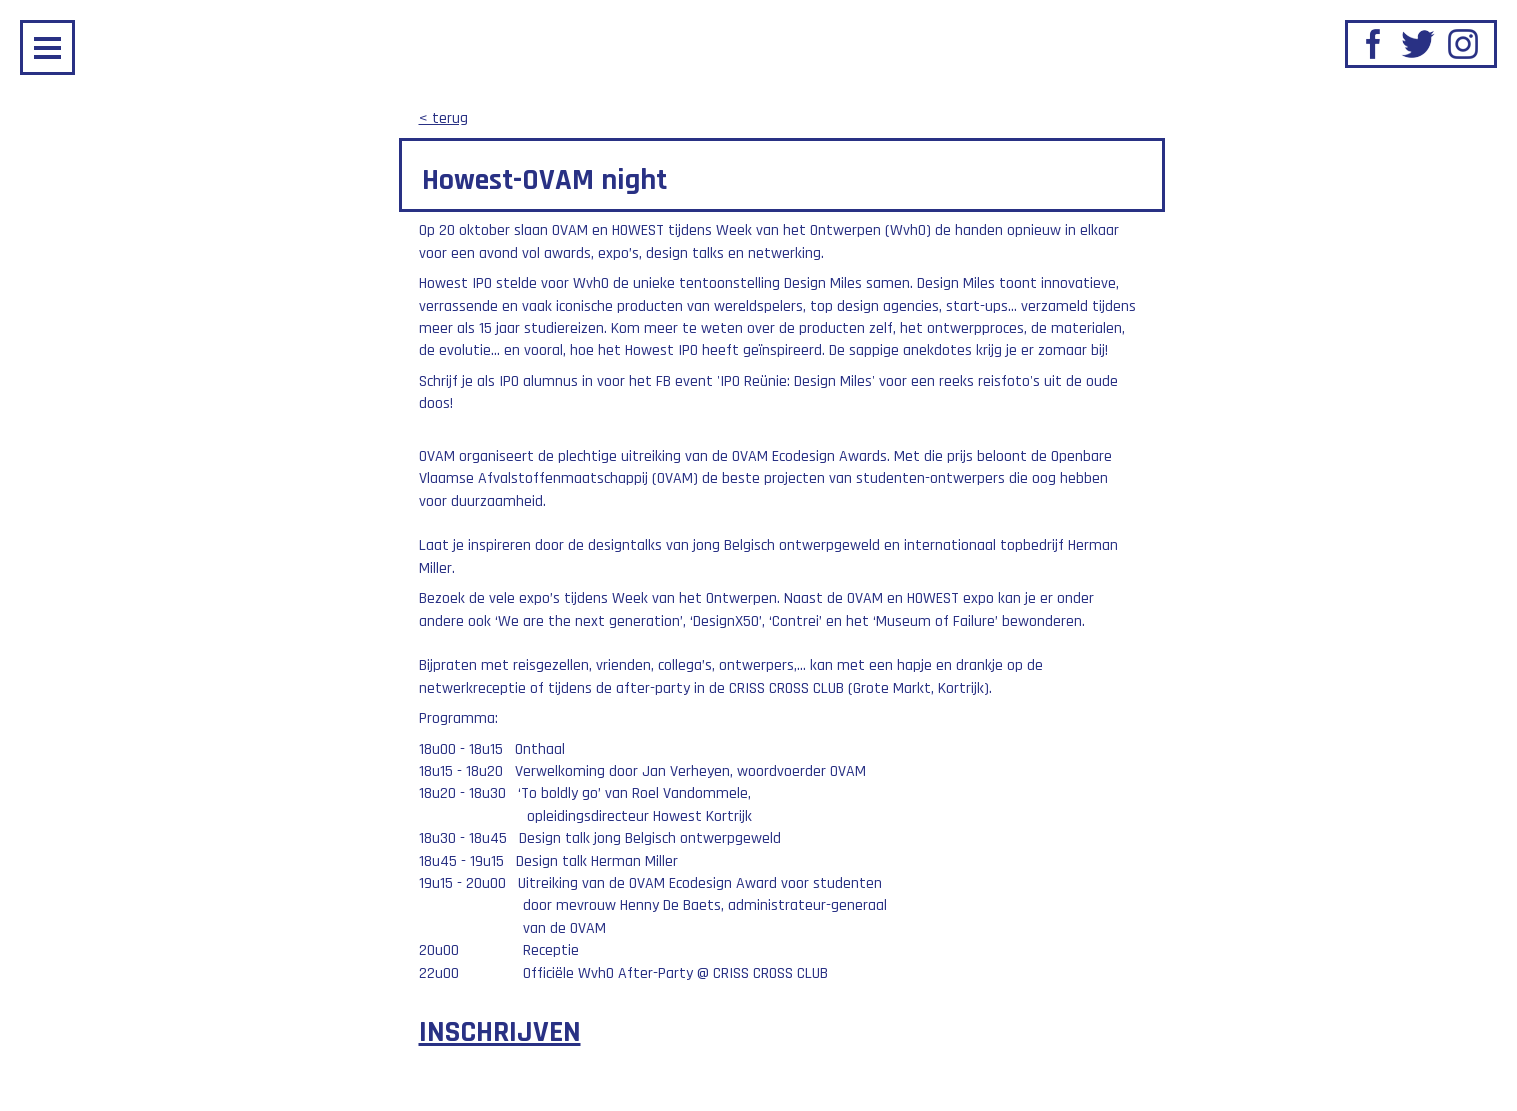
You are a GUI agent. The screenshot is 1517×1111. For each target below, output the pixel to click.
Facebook (1373, 44)
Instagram (1463, 44)
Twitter (1418, 44)
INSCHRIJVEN (500, 1032)
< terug (443, 118)
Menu (47, 47)
